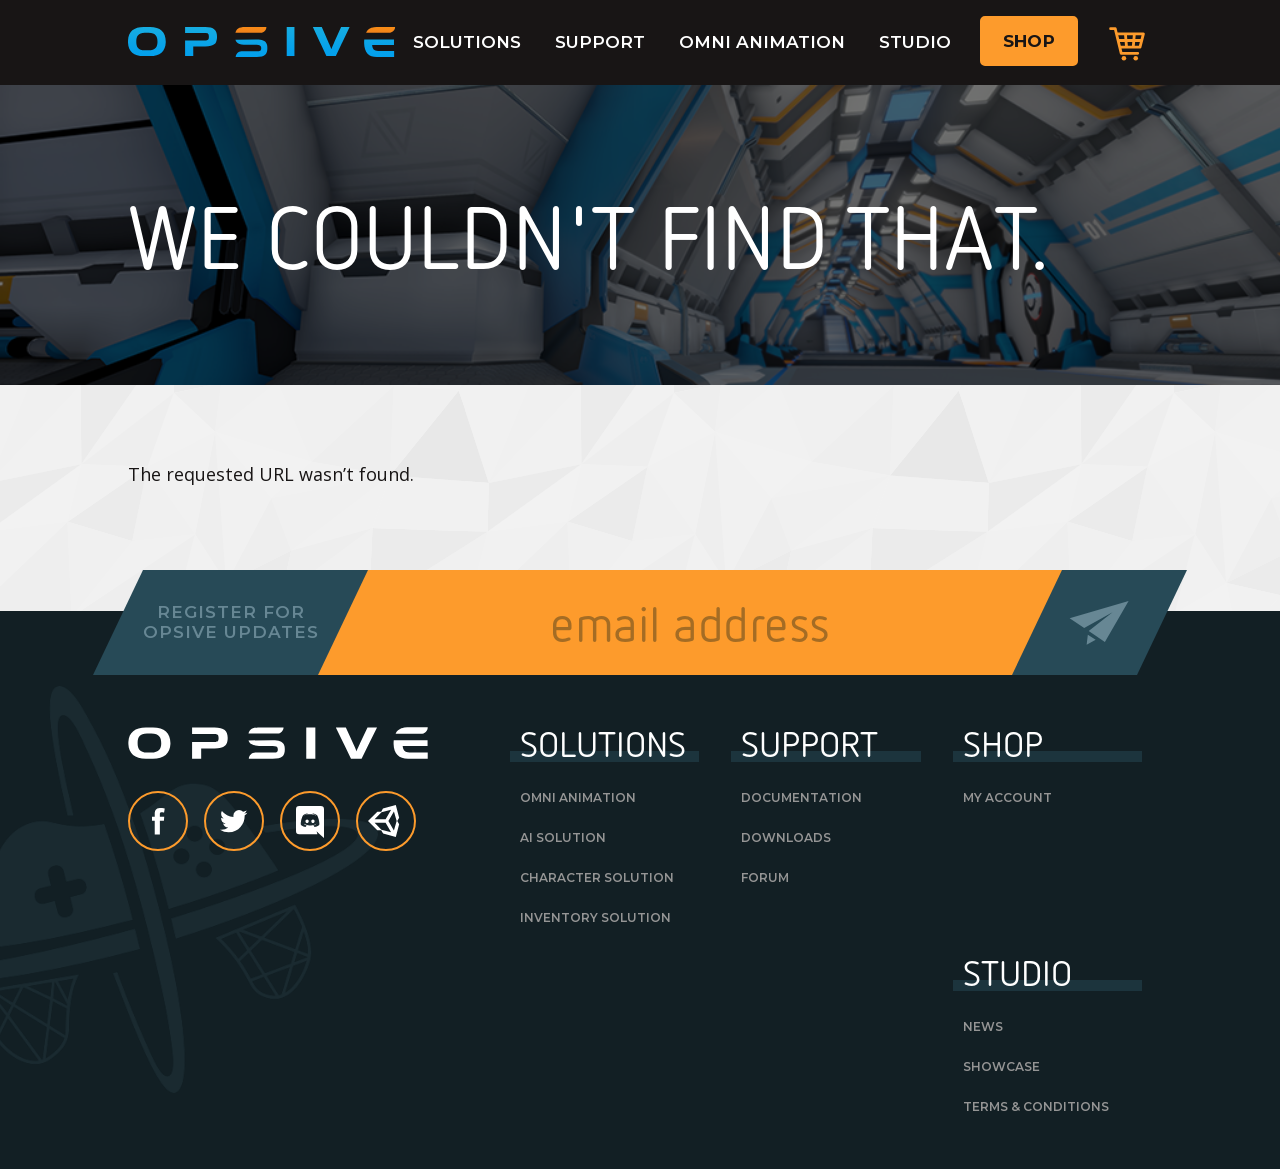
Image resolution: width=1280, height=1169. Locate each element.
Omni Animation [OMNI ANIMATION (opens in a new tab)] (578, 797)
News (983, 1026)
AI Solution (563, 837)
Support (600, 42)
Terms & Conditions (1036, 1106)
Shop (1029, 41)
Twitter (263, 823)
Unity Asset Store (387, 831)
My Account (1007, 797)
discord (339, 823)
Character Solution (597, 877)
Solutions (467, 42)
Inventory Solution (595, 917)
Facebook (187, 823)
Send (1099, 622)
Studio (915, 42)
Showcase (1001, 1066)
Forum (765, 877)
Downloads (786, 837)
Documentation (801, 797)
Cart (1127, 43)
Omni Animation (762, 42)
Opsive (262, 42)
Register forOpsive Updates (230, 622)
